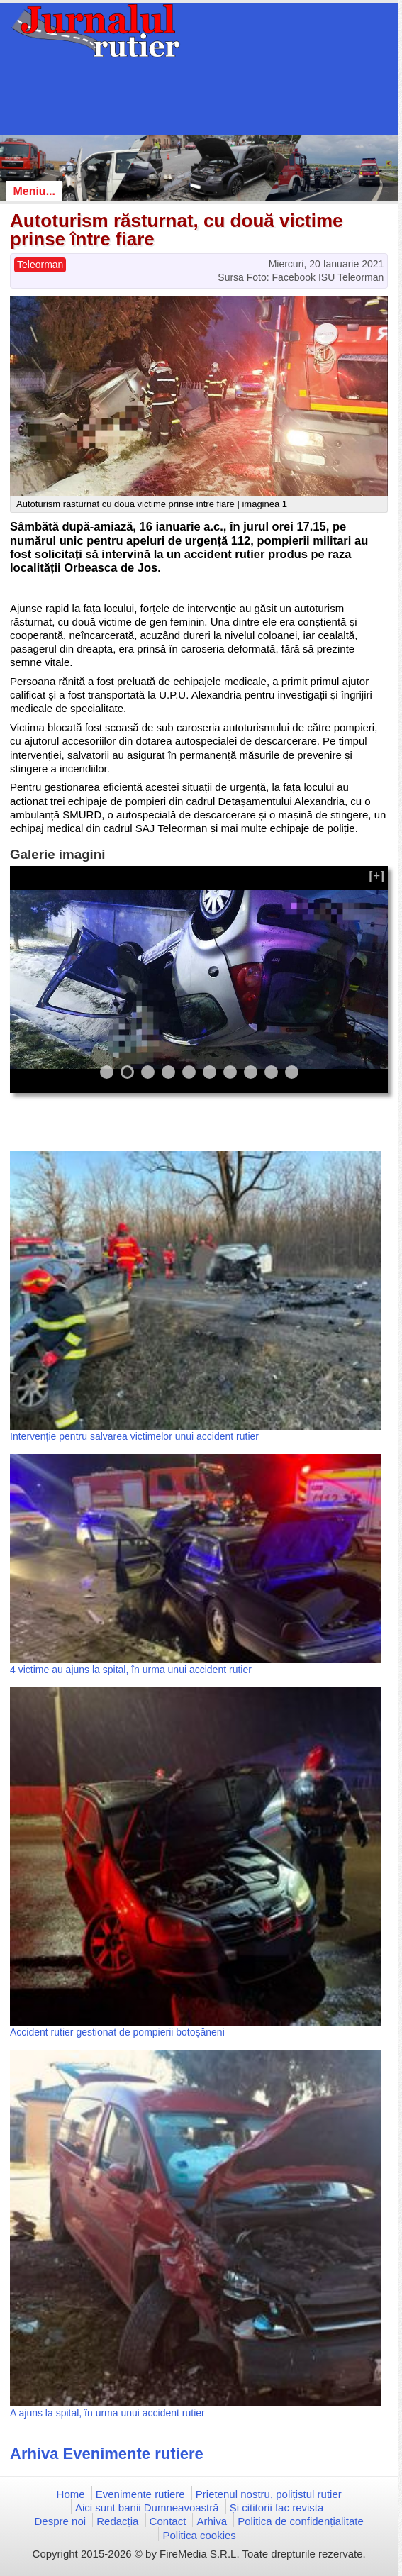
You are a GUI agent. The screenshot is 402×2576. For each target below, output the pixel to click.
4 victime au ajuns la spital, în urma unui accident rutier (131, 1669)
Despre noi (60, 2521)
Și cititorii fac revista (277, 2508)
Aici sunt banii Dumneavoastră (147, 2508)
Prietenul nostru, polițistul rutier (269, 2494)
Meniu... (34, 191)
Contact (168, 2521)
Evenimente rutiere (140, 2494)
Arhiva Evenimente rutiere (106, 2454)
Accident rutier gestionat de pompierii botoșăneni (117, 2032)
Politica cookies (198, 2535)
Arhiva (211, 2521)
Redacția (117, 2521)
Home (71, 2494)
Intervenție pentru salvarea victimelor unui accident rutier (134, 1436)
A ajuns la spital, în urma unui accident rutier (107, 2413)
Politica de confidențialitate (301, 2521)
